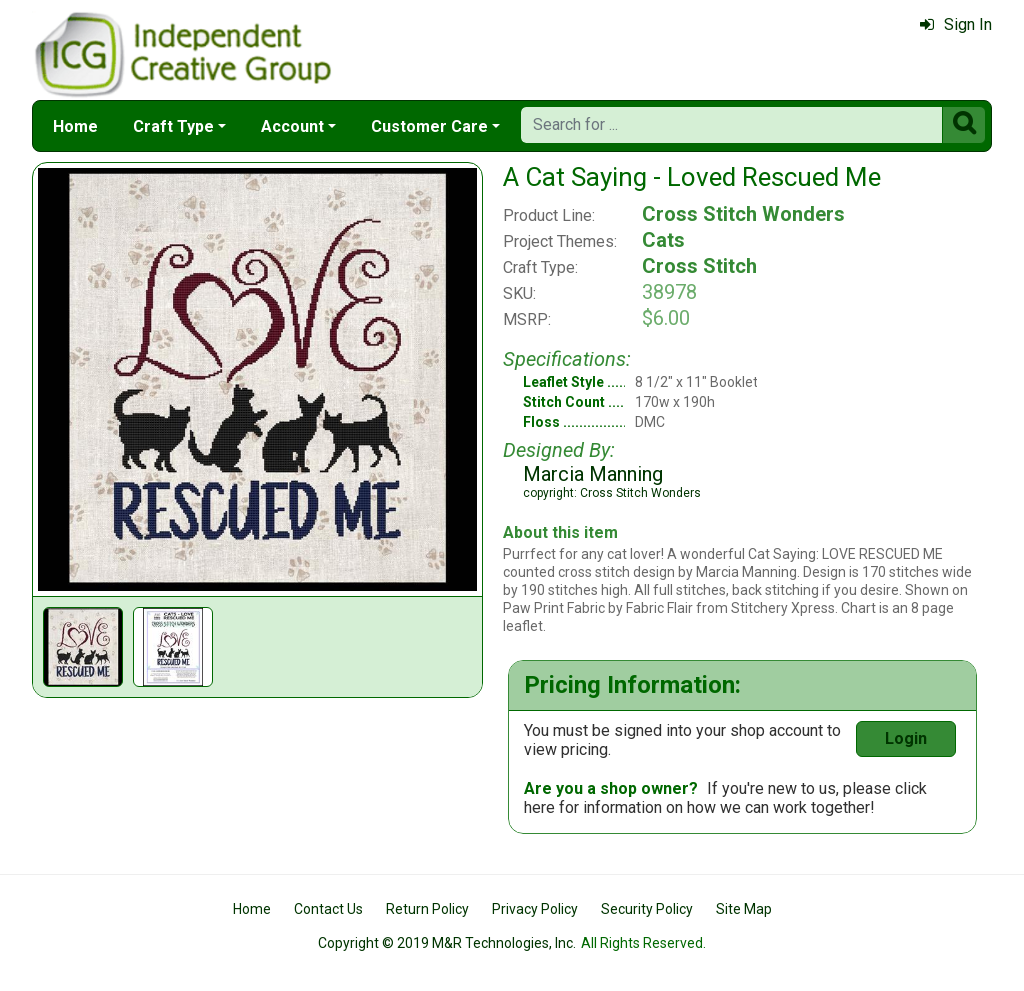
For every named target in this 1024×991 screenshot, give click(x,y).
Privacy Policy (535, 909)
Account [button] (292, 126)
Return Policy (427, 909)
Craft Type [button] (173, 126)
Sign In (956, 24)
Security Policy (647, 909)
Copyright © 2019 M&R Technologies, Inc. (447, 943)
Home (75, 126)
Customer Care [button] (429, 126)
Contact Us (328, 909)
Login (906, 738)
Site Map (744, 909)
